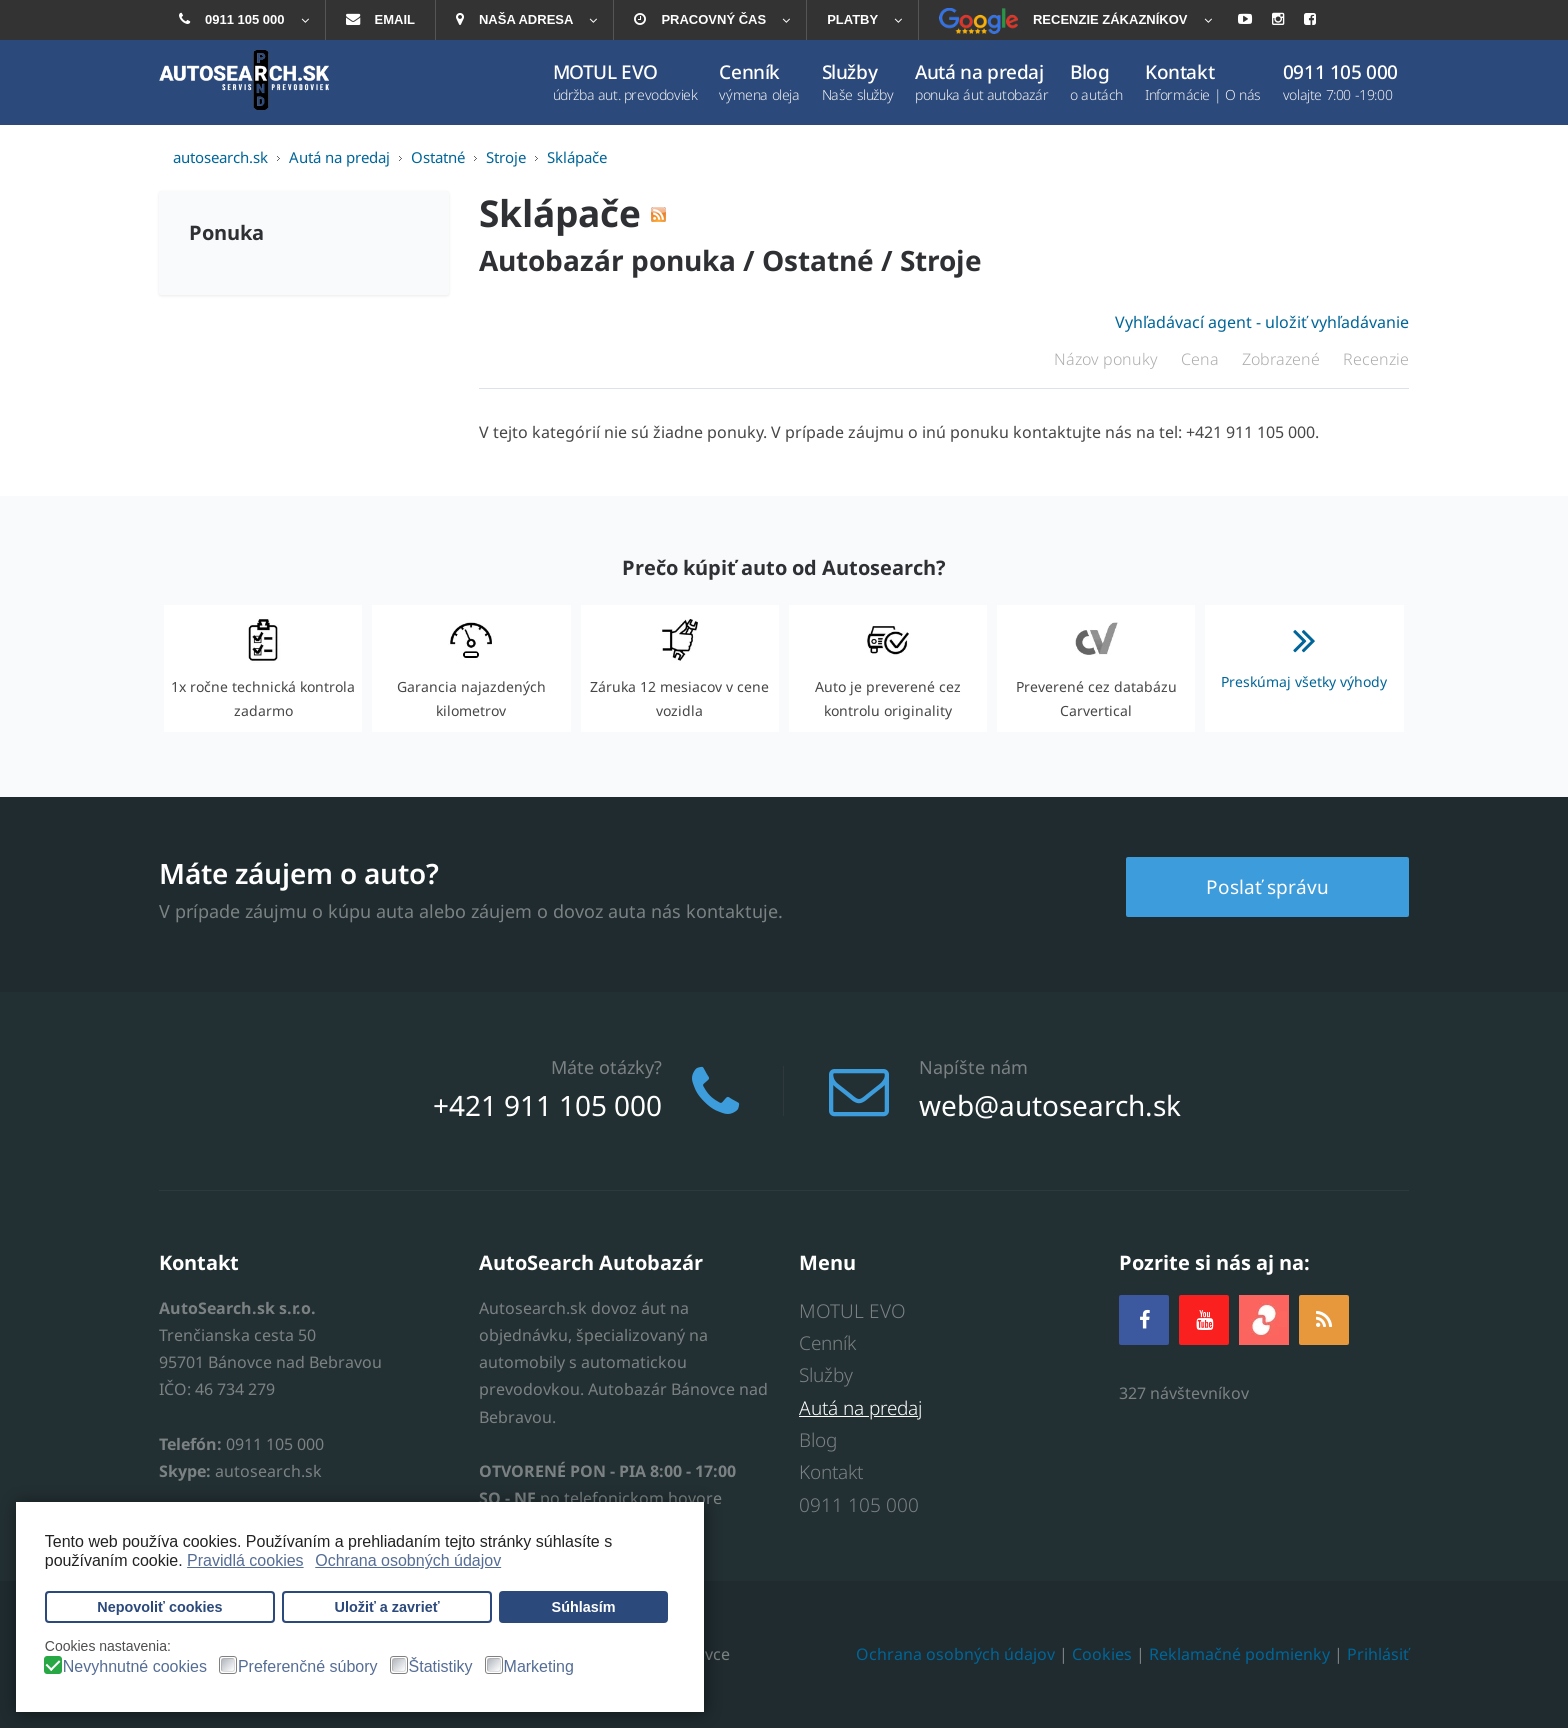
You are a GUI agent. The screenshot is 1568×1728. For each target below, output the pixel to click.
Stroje (941, 260)
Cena (1202, 359)
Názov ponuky (1108, 359)
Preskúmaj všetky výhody (1304, 650)
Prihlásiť (1378, 1654)
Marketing (539, 1667)
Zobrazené (1283, 359)
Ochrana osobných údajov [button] (408, 1560)
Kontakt (831, 1472)
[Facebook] (1144, 1319)
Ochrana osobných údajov (955, 1654)
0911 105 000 (859, 1505)
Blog (818, 1440)
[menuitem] (242, 20)
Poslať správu (1267, 887)
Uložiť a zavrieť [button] (387, 1607)
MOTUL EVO (852, 1311)
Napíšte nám (973, 1067)
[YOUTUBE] (1204, 1319)
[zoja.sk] (1264, 1317)
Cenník (827, 1343)
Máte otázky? (606, 1067)
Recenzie (1376, 359)
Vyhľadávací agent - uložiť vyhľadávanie (1262, 322)
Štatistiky (441, 1667)
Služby (826, 1375)
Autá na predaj (860, 1408)
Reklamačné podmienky (1239, 1654)
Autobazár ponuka (607, 260)
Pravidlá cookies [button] (245, 1560)
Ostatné (818, 260)
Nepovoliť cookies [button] (159, 1607)
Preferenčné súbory (308, 1667)
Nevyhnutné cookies (135, 1667)
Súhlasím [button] (584, 1607)
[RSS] (1324, 1319)
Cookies (1102, 1654)
